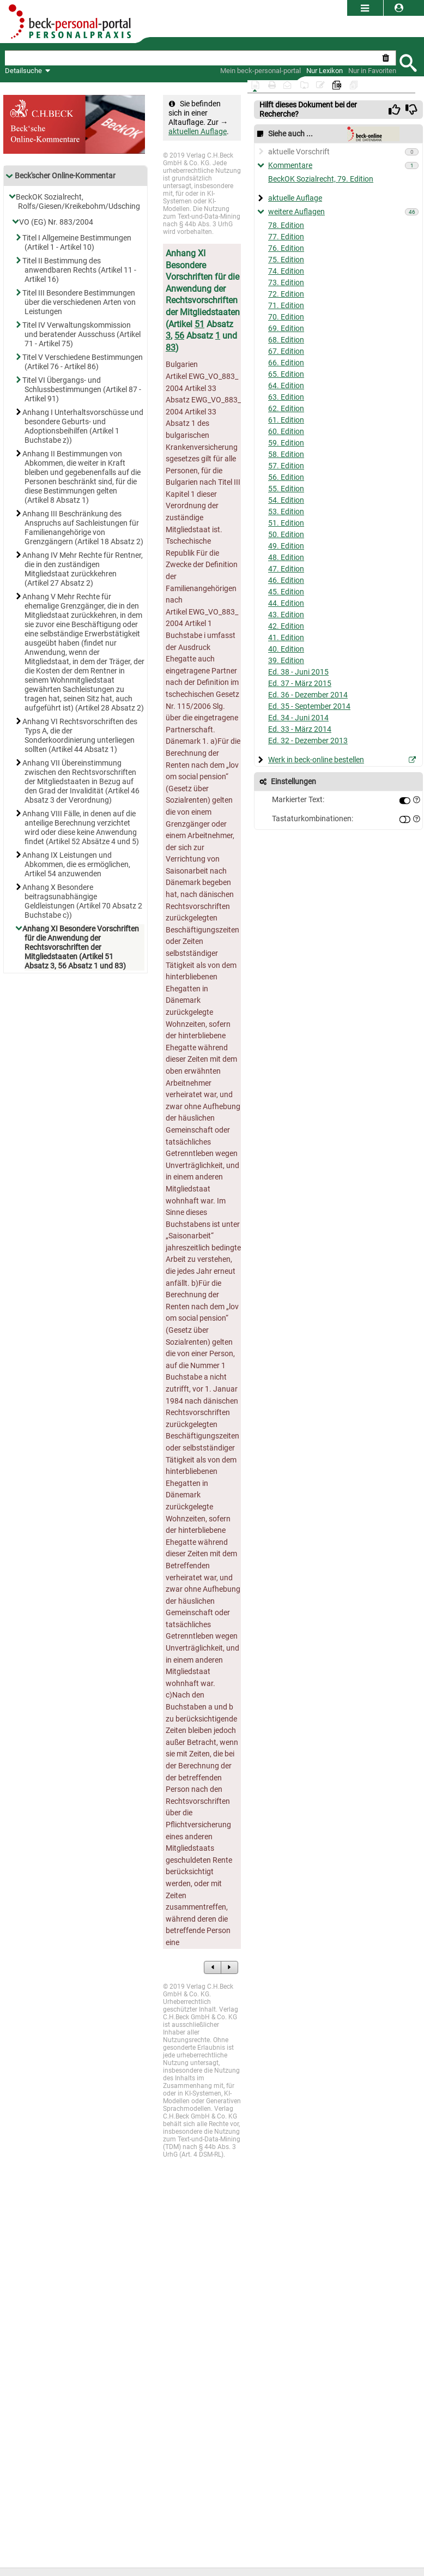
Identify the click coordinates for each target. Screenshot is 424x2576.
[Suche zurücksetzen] (388, 58)
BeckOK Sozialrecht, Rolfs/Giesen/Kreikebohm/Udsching (79, 201)
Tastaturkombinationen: (312, 818)
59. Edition (286, 443)
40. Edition (286, 649)
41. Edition (286, 637)
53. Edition (286, 511)
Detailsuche (23, 71)
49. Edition (286, 546)
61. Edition (286, 420)
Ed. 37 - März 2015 (299, 683)
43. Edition (286, 614)
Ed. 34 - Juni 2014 (298, 718)
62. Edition (286, 408)
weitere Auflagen (296, 211)
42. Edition (286, 626)
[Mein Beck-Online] (260, 71)
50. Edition (286, 534)
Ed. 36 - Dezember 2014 (308, 695)
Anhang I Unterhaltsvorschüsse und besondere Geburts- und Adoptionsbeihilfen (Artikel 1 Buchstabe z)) (84, 426)
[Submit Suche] (407, 61)
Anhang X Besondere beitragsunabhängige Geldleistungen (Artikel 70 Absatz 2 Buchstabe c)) (83, 901)
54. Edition (286, 500)
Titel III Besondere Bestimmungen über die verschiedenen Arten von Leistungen (80, 302)
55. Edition (286, 488)
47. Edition (286, 569)
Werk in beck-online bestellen (316, 760)
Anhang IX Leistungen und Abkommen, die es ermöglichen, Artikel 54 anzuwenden (77, 864)
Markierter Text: (298, 799)
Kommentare (290, 165)
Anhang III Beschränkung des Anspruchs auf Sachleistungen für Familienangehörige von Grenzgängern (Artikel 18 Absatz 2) (84, 527)
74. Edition (286, 271)
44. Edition (286, 603)
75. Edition (286, 259)
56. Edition (286, 477)
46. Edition (286, 580)
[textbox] (192, 58)
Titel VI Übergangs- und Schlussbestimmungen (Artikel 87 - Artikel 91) (83, 390)
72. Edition (286, 294)
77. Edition (286, 237)
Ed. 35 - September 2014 (309, 706)
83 (170, 347)
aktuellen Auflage (197, 131)
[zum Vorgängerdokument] (212, 1967)
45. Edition (286, 592)
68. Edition (286, 340)
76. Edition (286, 248)
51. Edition (286, 523)
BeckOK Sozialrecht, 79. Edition (320, 179)
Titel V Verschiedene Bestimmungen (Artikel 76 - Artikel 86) (84, 362)
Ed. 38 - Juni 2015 (298, 672)
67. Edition (286, 351)
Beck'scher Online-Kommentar (60, 175)
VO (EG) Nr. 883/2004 (57, 222)
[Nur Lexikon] (324, 71)
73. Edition (286, 282)
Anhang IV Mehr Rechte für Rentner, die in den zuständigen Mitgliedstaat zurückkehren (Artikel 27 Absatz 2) (84, 569)
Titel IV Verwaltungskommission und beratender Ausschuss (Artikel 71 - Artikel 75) (83, 334)
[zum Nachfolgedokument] (229, 1967)
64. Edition (286, 385)
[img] (395, 110)
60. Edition (286, 431)
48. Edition (286, 557)
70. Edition (286, 317)
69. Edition (286, 328)
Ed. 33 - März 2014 (299, 729)
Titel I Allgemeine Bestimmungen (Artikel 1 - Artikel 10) (78, 242)
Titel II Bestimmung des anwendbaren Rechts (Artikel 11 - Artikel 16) (80, 270)
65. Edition (286, 374)
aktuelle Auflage (295, 198)
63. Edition (286, 397)
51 (199, 324)
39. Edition (286, 660)
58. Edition (286, 454)
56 (179, 335)
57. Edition (286, 466)
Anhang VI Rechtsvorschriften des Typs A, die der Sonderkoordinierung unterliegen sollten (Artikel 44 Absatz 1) (81, 735)
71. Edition (286, 305)
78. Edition (286, 225)
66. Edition (286, 363)
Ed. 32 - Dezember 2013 (308, 740)
